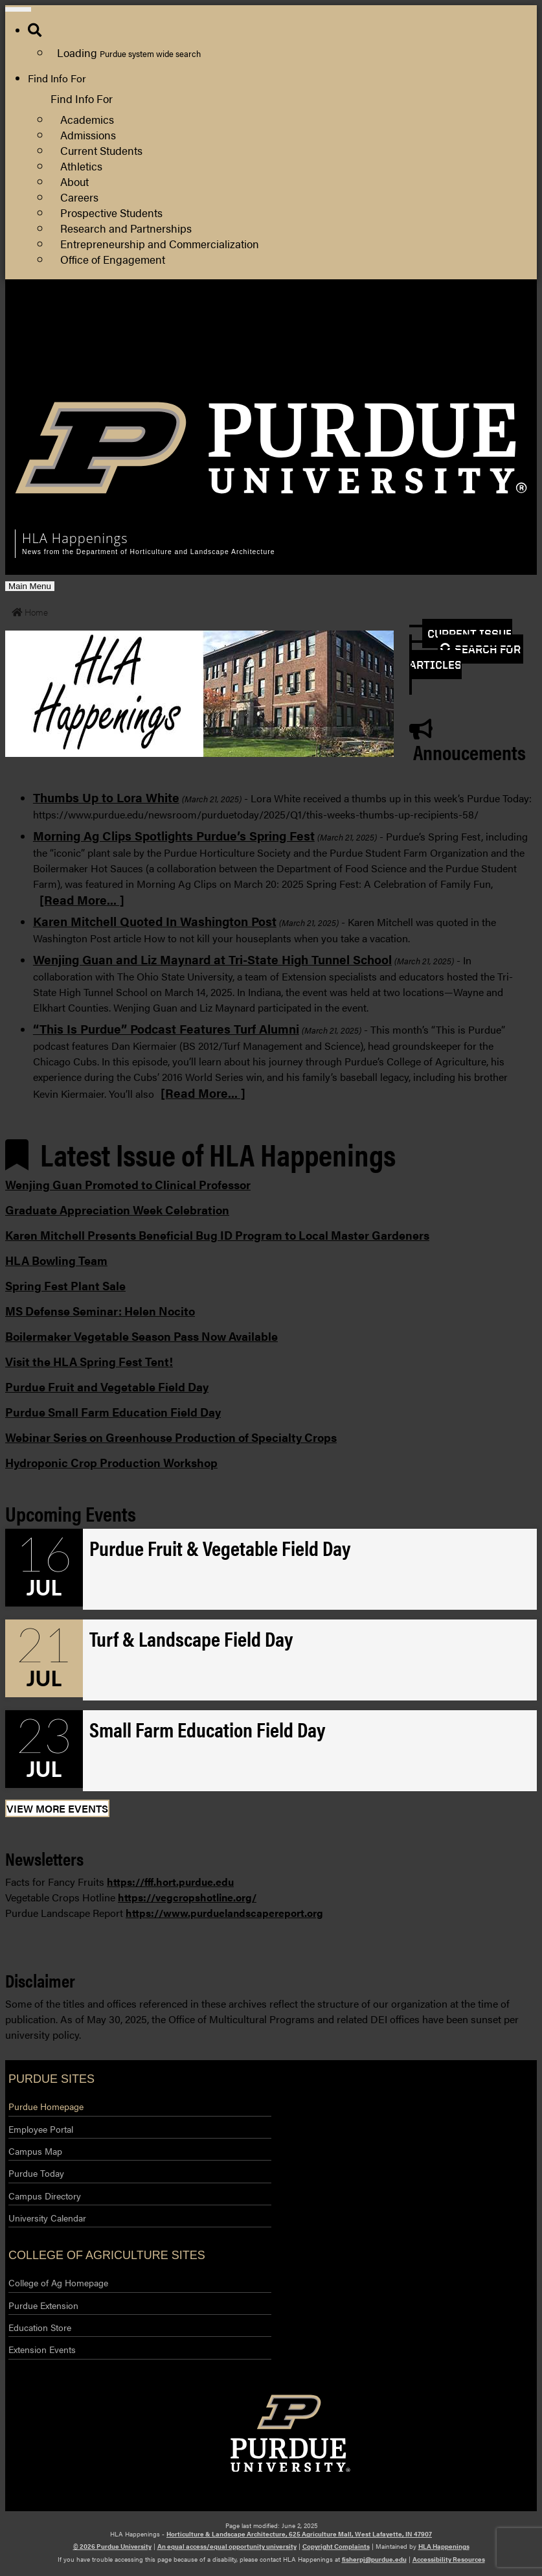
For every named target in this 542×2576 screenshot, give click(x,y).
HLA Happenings (443, 2546)
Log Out (442, 382)
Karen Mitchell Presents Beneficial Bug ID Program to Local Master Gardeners (217, 1235)
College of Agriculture (474, 336)
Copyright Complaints (336, 2546)
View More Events (57, 1808)
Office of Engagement (112, 259)
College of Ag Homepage (58, 2282)
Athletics (81, 165)
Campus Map (35, 2150)
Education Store (39, 2327)
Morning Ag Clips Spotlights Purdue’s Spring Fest (174, 835)
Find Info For (57, 78)
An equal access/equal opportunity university (227, 2546)
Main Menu (29, 586)
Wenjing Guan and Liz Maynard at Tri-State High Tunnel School (212, 959)
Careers (79, 197)
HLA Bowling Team (56, 1260)
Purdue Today (36, 2172)
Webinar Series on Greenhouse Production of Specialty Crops (171, 1437)
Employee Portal (40, 2128)
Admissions (88, 134)
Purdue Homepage (46, 2106)
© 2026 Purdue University (112, 2546)
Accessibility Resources (448, 2559)
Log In (438, 367)
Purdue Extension (464, 351)
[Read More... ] (82, 899)
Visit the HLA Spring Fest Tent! (89, 1361)
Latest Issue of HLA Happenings (200, 1153)
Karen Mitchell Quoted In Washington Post (155, 921)
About (74, 181)
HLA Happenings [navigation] (75, 538)
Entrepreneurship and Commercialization (159, 243)
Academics (87, 119)
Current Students (101, 150)
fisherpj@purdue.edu (374, 2559)
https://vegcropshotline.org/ (187, 1897)
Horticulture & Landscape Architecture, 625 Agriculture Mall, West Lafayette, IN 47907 (299, 2533)
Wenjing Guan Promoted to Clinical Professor (128, 1184)
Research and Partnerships (126, 228)
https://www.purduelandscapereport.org (224, 1912)
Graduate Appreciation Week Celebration (117, 1209)
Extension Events (42, 2349)
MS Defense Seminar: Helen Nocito (100, 1311)
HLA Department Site (473, 320)
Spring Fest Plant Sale (65, 1285)
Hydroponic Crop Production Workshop (111, 1462)
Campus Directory (44, 2195)
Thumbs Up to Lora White (106, 797)
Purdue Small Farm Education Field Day (113, 1412)
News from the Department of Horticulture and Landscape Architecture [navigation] (148, 551)
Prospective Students (111, 212)
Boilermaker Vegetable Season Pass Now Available (141, 1336)
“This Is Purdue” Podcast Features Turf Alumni (166, 1028)
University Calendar (47, 2217)
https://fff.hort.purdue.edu (170, 1881)
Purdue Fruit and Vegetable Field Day (107, 1386)
